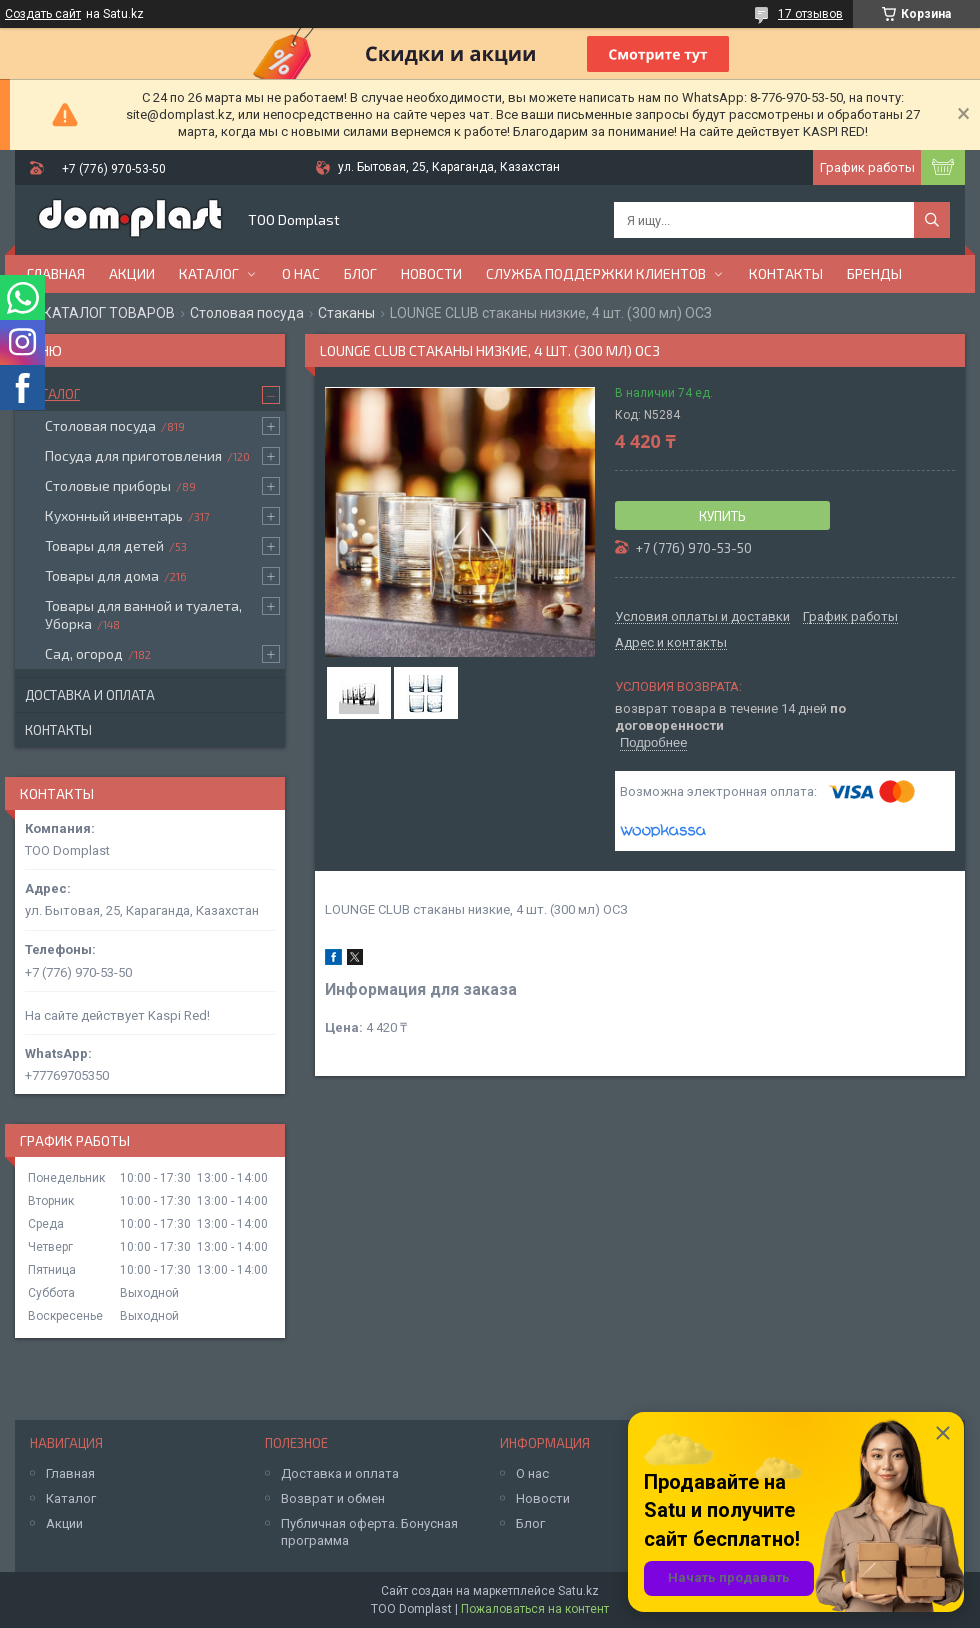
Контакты (786, 273)
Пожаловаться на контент (535, 1609)
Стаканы (346, 313)
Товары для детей (104, 545)
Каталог (209, 273)
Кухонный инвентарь (114, 515)
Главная (56, 273)
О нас (301, 273)
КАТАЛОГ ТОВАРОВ (109, 313)
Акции (132, 273)
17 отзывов (810, 14)
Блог (360, 273)
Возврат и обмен (333, 1498)
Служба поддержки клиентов (596, 273)
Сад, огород (84, 653)
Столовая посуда (247, 313)
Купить (722, 516)
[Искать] (932, 220)
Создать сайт (43, 14)
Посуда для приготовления (133, 455)
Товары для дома (102, 575)
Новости (431, 273)
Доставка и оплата (90, 695)
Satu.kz (578, 1591)
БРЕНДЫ (874, 273)
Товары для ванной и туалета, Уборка (143, 614)
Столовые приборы (108, 485)
